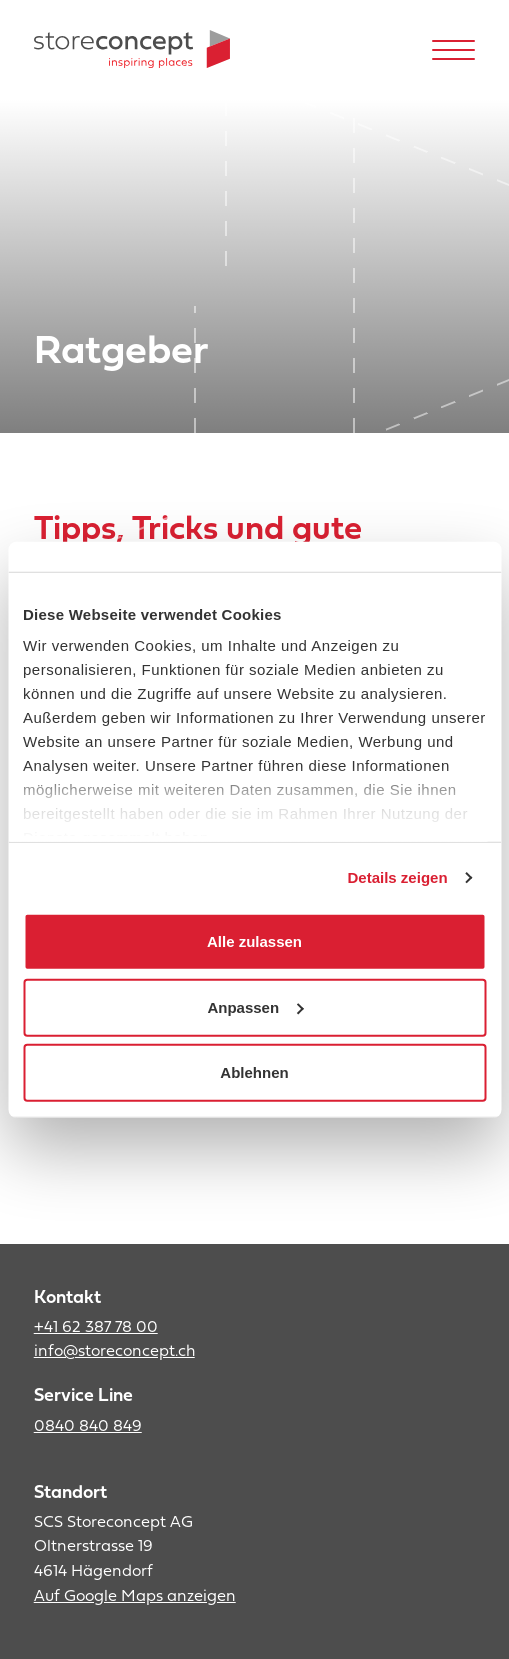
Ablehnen (254, 1072)
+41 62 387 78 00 (96, 1328)
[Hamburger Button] (454, 49)
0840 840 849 (88, 1427)
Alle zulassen (254, 941)
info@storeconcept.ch (114, 1352)
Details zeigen (398, 877)
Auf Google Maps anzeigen (135, 1597)
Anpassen (255, 1006)
